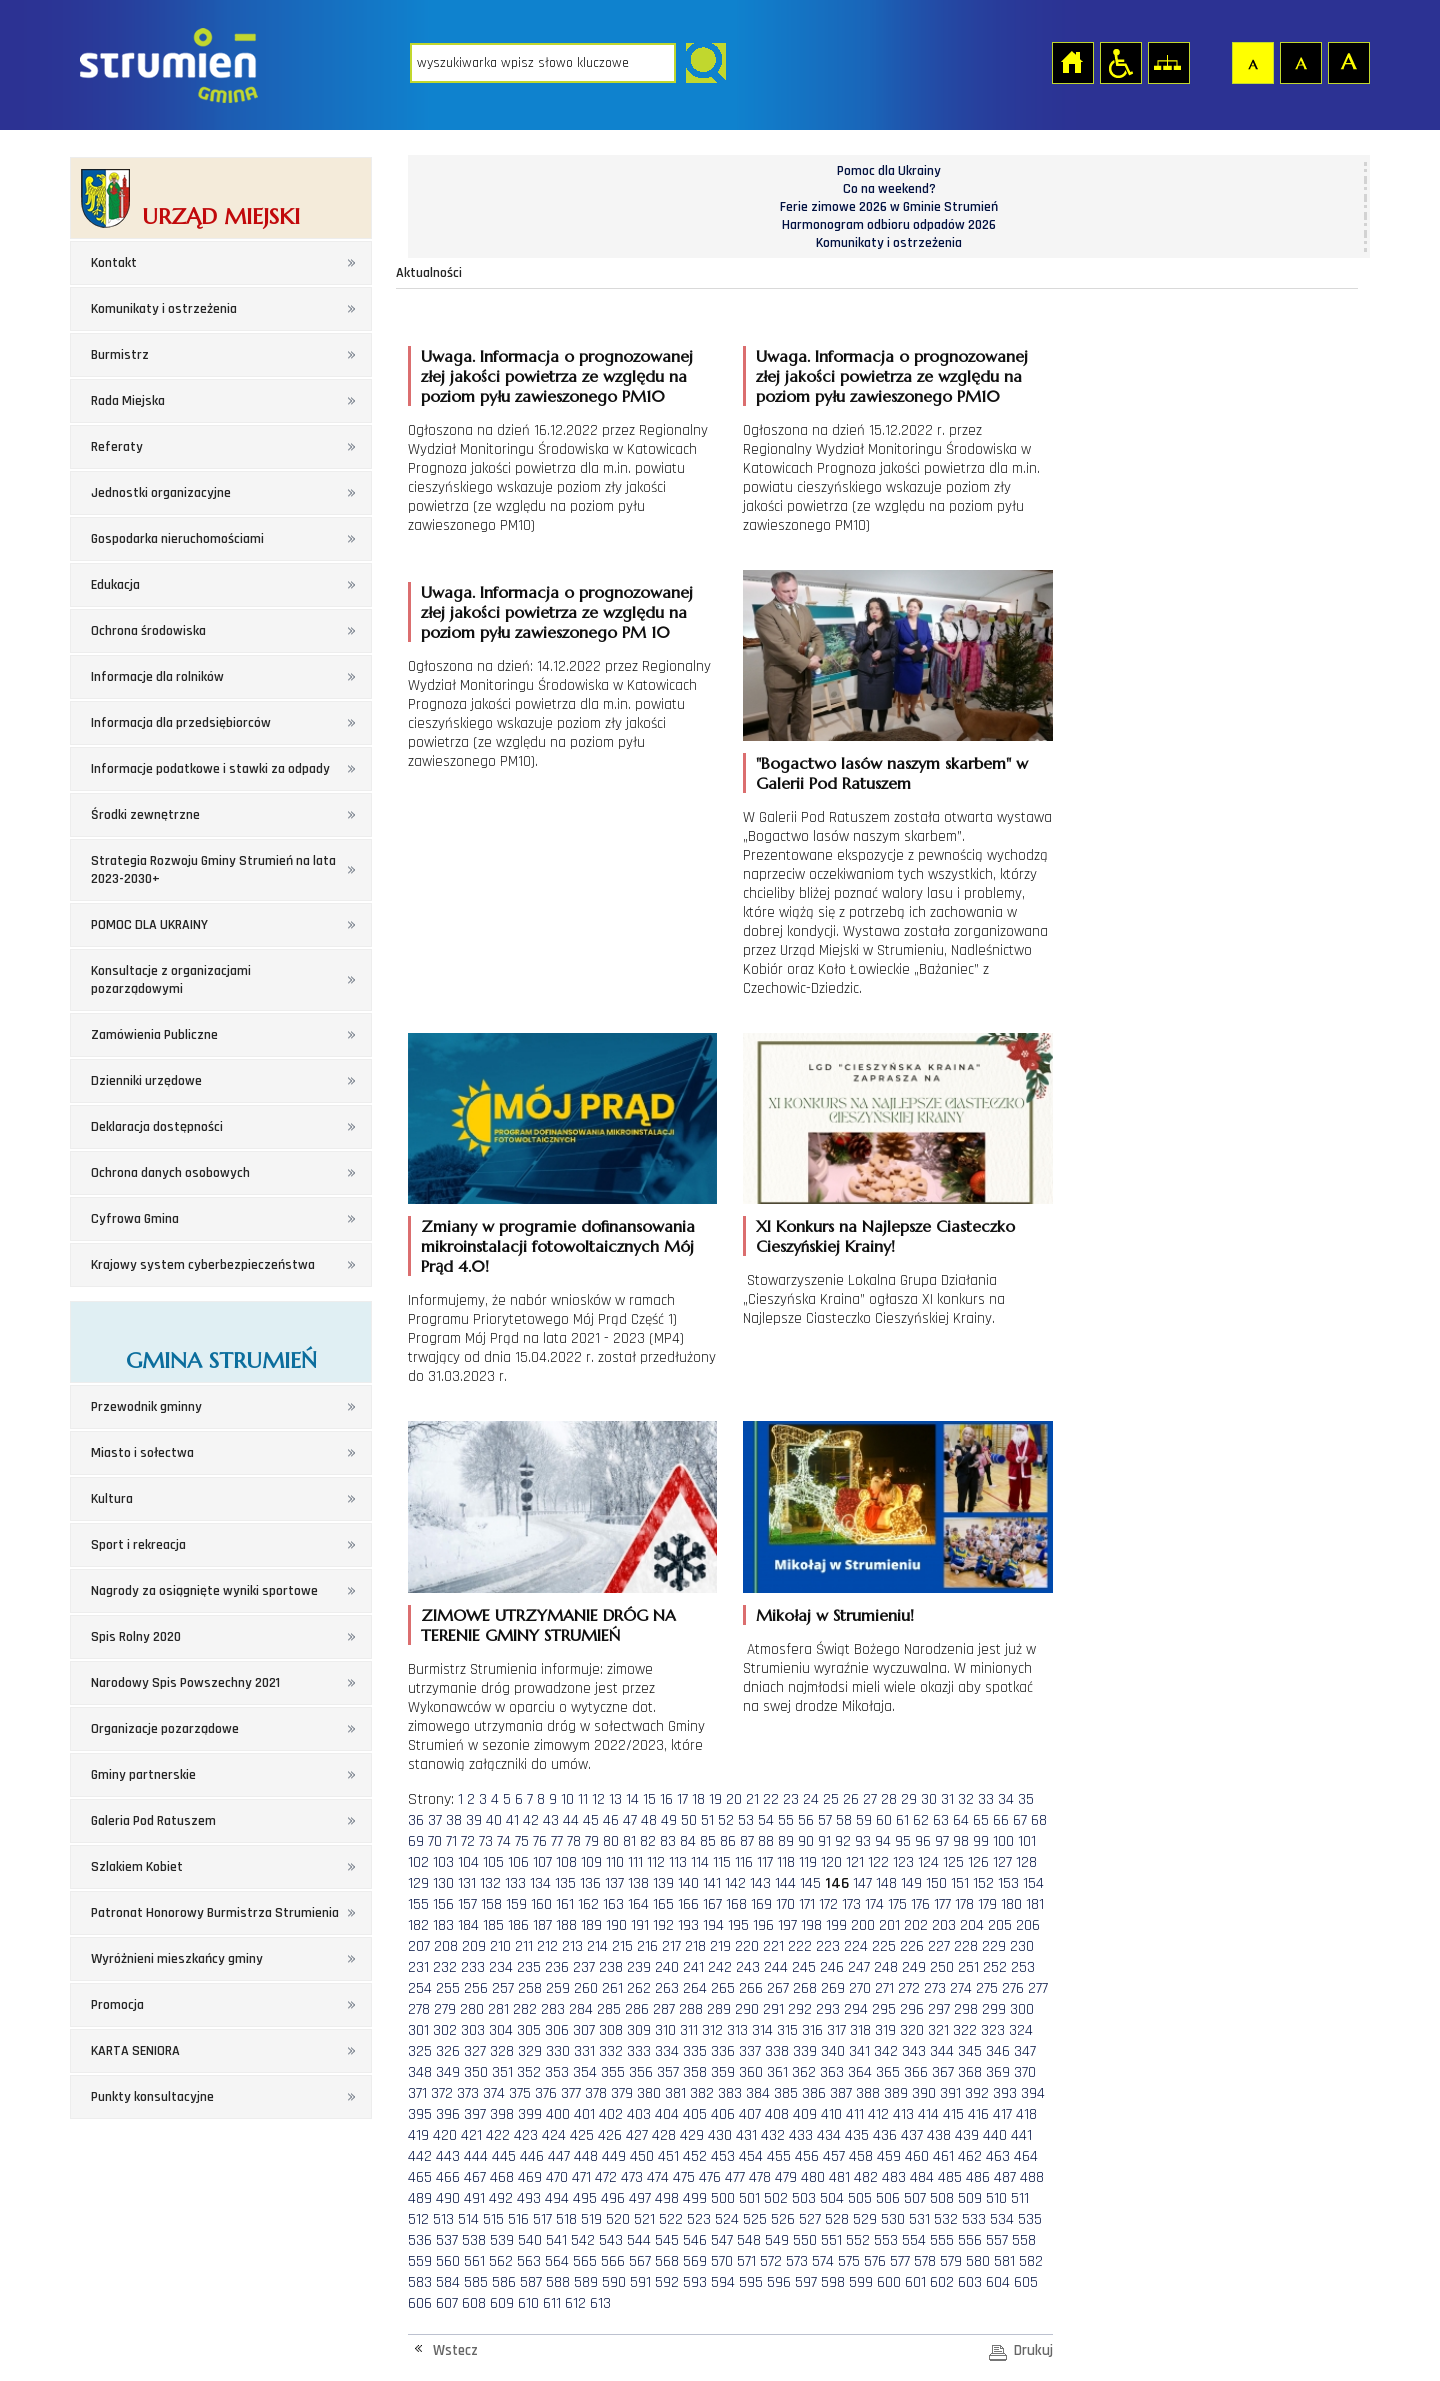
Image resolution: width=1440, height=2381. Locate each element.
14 (632, 1799)
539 (502, 2240)
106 (518, 1862)
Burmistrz (120, 355)
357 (668, 2072)
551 (831, 2240)
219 (720, 1946)
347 (1025, 2051)
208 (446, 1946)
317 (836, 2030)
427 (637, 2135)
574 (823, 2261)
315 (787, 2030)
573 (797, 2261)
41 (512, 1820)
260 (586, 1988)
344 (942, 2051)
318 (860, 2030)
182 (418, 1925)
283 (553, 2009)
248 (886, 1967)
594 (723, 2282)
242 (720, 1967)
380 (649, 2093)
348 (420, 2072)
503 (804, 2198)
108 (566, 1862)
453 (723, 2156)
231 (418, 1967)
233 (473, 1967)
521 (644, 2219)
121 (855, 1862)
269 (833, 1988)
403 (639, 2114)
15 (649, 1799)
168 (736, 1904)
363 (832, 2072)
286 (637, 2009)
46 (611, 1820)
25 (831, 1799)
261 (612, 1988)
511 (1020, 2198)
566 (613, 2261)
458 (861, 2156)
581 (1004, 2261)
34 (1006, 1799)
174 (874, 1904)
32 (966, 1799)
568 (667, 2261)
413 (903, 2114)
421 (471, 2135)
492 (501, 2198)
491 (474, 2198)
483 (894, 2177)
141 (712, 1883)
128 (1026, 1862)
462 (970, 2156)
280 (472, 2009)
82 (648, 1841)
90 (806, 1841)
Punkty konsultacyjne (152, 2097)
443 (448, 2156)
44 (571, 1820)
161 (565, 1904)
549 (777, 2240)
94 (883, 1841)
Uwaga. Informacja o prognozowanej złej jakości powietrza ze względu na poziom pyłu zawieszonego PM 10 (557, 612)
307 (584, 2030)
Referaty (117, 447)
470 (557, 2177)
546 (695, 2240)
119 (808, 1862)
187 (542, 1925)
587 (531, 2282)
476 (710, 2177)
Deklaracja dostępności (157, 1127)
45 (591, 1820)
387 (841, 2093)
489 (420, 2198)
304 (501, 2030)
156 (443, 1904)
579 (951, 2261)
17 (682, 1799)
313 (737, 2030)
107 (542, 1862)
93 (863, 1841)
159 (516, 1904)
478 (760, 2177)
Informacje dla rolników (157, 677)
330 (558, 2051)
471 (581, 2177)
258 (530, 1988)
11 (583, 1799)
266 (751, 1988)
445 (504, 2156)
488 (1032, 2177)
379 (622, 2093)
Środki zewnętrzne (145, 815)
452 (695, 2156)
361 (777, 2072)
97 (942, 1841)
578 (925, 2261)
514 (468, 2219)
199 (836, 1925)
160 (541, 1904)
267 (778, 1988)
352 (529, 2072)
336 (723, 2051)
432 (773, 2135)
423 (526, 2135)
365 (888, 2072)
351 (502, 2072)
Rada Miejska (128, 401)
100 (1003, 1841)
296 (912, 2009)
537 (447, 2240)
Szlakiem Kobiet (137, 1867)
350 (476, 2072)
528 (837, 2219)
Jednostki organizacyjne (161, 493)
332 (611, 2051)
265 (723, 1988)
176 (920, 1904)
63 (941, 1820)
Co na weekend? (889, 189)
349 (448, 2072)
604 (998, 2282)
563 (529, 2261)
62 (921, 1820)
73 (486, 1841)
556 (970, 2240)
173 (851, 1904)
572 (771, 2261)
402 (611, 2114)
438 (939, 2135)
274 (961, 1988)
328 (502, 2051)
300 (1022, 2009)
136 (590, 1883)
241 (693, 1967)
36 (416, 1820)
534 (1002, 2219)
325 (420, 2051)
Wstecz (455, 2350)
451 (668, 2156)
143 (760, 1883)
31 (947, 1799)
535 (1030, 2219)
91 (824, 1841)
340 (833, 2051)
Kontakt (114, 263)
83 (668, 1841)
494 (557, 2198)
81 (629, 1841)
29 (909, 1799)
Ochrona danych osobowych (170, 1173)
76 (540, 1841)
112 (656, 1862)
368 (970, 2072)
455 (779, 2156)
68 (1039, 1820)
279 (445, 2009)
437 (912, 2135)
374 (494, 2093)
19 (715, 1799)
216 (647, 1946)
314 (762, 2030)
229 (994, 1946)
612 (575, 2303)
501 (749, 2198)
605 (1026, 2282)
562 (501, 2261)
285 (609, 2009)
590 (614, 2282)
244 (776, 1967)
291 (773, 2009)
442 (420, 2156)
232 (445, 1967)
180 (1011, 1904)
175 (897, 1904)
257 (503, 1988)
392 (977, 2093)
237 (584, 1967)
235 (529, 1967)
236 (557, 1967)
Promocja (117, 2005)
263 (667, 1988)
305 (529, 2030)
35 (1026, 1799)
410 (831, 2114)
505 (860, 2198)
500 (723, 2198)
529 (865, 2219)
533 (974, 2219)
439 (967, 2135)
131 (467, 1883)
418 (1026, 2114)
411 (855, 2114)
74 (504, 1841)
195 (738, 1925)
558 (1024, 2240)
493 (529, 2198)
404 (667, 2114)
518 (566, 2219)
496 (613, 2198)
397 (475, 2114)
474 (658, 2177)
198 (811, 1925)
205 (1000, 1925)
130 (443, 1883)
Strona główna (1072, 62)
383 (730, 2093)
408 (777, 2114)
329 (530, 2051)
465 (420, 2177)
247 (859, 1967)
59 (864, 1820)
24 (811, 1799)
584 (448, 2282)
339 (805, 2051)
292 (800, 2009)
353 (557, 2072)
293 (828, 2009)
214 (597, 1946)
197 (787, 1925)
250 (942, 1967)
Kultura (112, 1499)
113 (678, 1862)
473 (632, 2177)
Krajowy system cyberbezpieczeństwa (203, 1265)
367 (943, 2072)
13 (615, 1799)
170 (785, 1904)
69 (416, 1841)
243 (748, 1967)
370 (1025, 2072)
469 (530, 2177)
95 (903, 1841)
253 (1023, 1967)
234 (501, 1967)
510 (996, 2198)
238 (611, 1967)
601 (915, 2282)
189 (591, 1925)
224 (856, 1946)
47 (630, 1820)
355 (613, 2072)
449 (614, 2156)
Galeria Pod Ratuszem (153, 1821)
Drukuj (1033, 2350)
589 (586, 2282)
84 (688, 1841)
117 (765, 1862)
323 (993, 2030)
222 (800, 1946)
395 (420, 2114)
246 (832, 1967)
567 (640, 2261)
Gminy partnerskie (143, 1775)
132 (490, 1883)
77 (557, 1841)
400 (558, 2114)
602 (942, 2282)
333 (639, 2051)
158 (491, 1904)
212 (547, 1946)
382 (702, 2093)
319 (885, 2030)
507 (915, 2198)
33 (986, 1799)
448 (586, 2156)
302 (445, 2030)
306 (557, 2030)
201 (889, 1925)
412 (878, 2114)
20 (734, 1799)
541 (556, 2240)
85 (708, 1841)
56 (806, 1820)
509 (970, 2198)
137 (614, 1883)
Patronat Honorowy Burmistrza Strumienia (215, 1913)
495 (585, 2198)
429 (692, 2135)
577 (900, 2261)
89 (786, 1841)
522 (671, 2219)
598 (833, 2282)
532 (946, 2219)
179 (987, 1904)
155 (418, 1904)
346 (998, 2051)
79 (592, 1841)
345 (970, 2051)
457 (834, 2156)
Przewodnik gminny (146, 1407)
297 (939, 2009)
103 (443, 1862)
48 (649, 1820)
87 (747, 1841)
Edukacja (115, 585)
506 (888, 2198)
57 (825, 1820)
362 (804, 2072)
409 (805, 2114)
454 (751, 2156)
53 (746, 1820)
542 (583, 2240)
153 (1008, 1883)
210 (500, 1946)
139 (663, 1883)
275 (987, 1988)
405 (695, 2114)
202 (916, 1925)
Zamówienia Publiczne (154, 1035)
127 (1002, 1862)
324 (1021, 2030)
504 (832, 2198)
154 (1033, 1883)
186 (518, 1925)
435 (857, 2135)
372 (442, 2093)
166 (688, 1904)
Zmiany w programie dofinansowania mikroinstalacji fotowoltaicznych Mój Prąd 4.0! (558, 1246)
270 (860, 1988)
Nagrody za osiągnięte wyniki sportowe (204, 1591)
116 (744, 1862)
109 (591, 1862)
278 (419, 2009)
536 (420, 2240)
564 (557, 2261)
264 (695, 1988)
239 (639, 1967)
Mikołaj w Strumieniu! (835, 1615)
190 (616, 1925)
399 (530, 2114)
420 (445, 2135)
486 (978, 2177)
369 (998, 2072)
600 (889, 2282)
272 (909, 1988)
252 (995, 1967)
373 (468, 2093)
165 (663, 1904)
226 (912, 1946)
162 (588, 1904)
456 (807, 2156)
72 (468, 1841)
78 (574, 1841)
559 (420, 2261)
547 (722, 2240)
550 (805, 2240)
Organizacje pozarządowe (165, 1729)
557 (997, 2240)
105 (493, 1862)
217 (671, 1946)
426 (610, 2135)
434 (829, 2135)
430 (720, 2135)
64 (961, 1820)
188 (566, 1925)
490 (448, 2198)
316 (812, 2030)
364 (860, 2072)
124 (928, 1862)
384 (758, 2093)
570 (722, 2261)
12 (598, 1799)
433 (801, 2135)
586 (504, 2282)
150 (936, 1883)
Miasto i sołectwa (142, 1453)
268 (805, 1988)
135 (565, 1883)
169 (761, 1904)
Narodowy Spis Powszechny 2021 (185, 1683)
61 (902, 1820)
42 (531, 1820)
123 (903, 1862)
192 (663, 1925)
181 (1035, 1904)
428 (664, 2135)
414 (928, 2114)
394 (1033, 2093)
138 (638, 1883)
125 (953, 1862)
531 (919, 2219)
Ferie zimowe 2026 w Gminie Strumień (889, 207)
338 (777, 2051)
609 (502, 2303)
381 (675, 2093)
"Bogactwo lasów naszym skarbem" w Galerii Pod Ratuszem (892, 773)
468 (502, 2177)
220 (747, 1946)
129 (418, 1883)
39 (474, 1820)
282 (525, 2009)
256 (476, 1988)
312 (712, 2030)
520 (618, 2219)
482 (866, 2177)
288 (691, 2009)
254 (420, 1988)
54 (766, 1820)
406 (723, 2114)
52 (726, 1820)
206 (1028, 1925)
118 (786, 1862)
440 (995, 2135)
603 (970, 2282)
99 (981, 1841)
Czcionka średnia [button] (1300, 62)
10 (567, 1799)
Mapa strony (1168, 62)
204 (972, 1925)
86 (728, 1841)
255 (448, 1988)
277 (1038, 1988)
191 (640, 1925)
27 (870, 1799)
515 (493, 2219)
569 (695, 2261)
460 (917, 2156)
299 (994, 2009)
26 (851, 1799)
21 (752, 1799)
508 (942, 2198)
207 (419, 1946)
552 (858, 2240)
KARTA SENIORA (135, 2051)
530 (893, 2219)
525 (755, 2219)
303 (473, 2030)
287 (664, 2009)
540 (530, 2240)
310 (665, 2030)
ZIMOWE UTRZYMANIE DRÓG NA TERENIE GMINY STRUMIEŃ (548, 1625)
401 (584, 2114)
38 (454, 1820)
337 (750, 2051)
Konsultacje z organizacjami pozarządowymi (171, 980)
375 (520, 2093)
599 (861, 2282)
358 (695, 2072)
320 (912, 2030)
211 (524, 1946)
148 (886, 1883)
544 (639, 2240)
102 (418, 1862)
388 (868, 2093)
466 (448, 2177)
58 (844, 1820)
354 (585, 2072)
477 (735, 2177)
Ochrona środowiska (148, 631)
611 (552, 2303)
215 (622, 1946)
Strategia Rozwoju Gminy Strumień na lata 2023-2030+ (213, 870)
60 (884, 1820)
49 (669, 1820)
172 (828, 1904)
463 (998, 2156)
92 (843, 1841)
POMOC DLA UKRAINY (149, 925)
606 (420, 2303)
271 (884, 1988)
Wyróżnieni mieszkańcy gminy (177, 1959)
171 (807, 1904)
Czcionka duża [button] (1348, 62)
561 (474, 2261)
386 (814, 2093)
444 (476, 2156)
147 (862, 1883)
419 (418, 2135)
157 (467, 1904)
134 (540, 1883)
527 (810, 2219)
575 (849, 2261)
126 (978, 1862)
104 (468, 1862)
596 (779, 2282)
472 (606, 2177)
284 (581, 2009)
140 (688, 1883)
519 (591, 2219)
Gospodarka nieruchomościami (177, 539)
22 (771, 1799)
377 (571, 2093)
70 (435, 1841)
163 (613, 1904)
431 (746, 2135)
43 (551, 1820)
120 (831, 1862)
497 (640, 2198)
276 (1013, 1988)
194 (713, 1925)
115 (722, 1862)
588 (558, 2282)
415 (953, 2114)
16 (666, 1799)
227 (939, 1946)
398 (502, 2114)
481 (839, 2177)
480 (813, 2177)
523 (699, 2219)
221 (773, 1946)
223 (828, 1946)
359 (723, 2072)
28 (889, 1799)
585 (476, 2282)
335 (695, 2051)
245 (804, 1967)
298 (966, 2009)
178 (964, 1904)
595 (751, 2282)
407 (750, 2114)
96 (923, 1841)
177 (942, 1904)
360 (751, 2072)
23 (791, 1799)
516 (518, 2219)
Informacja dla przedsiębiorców (181, 723)
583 (420, 2282)
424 (554, 2135)
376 (546, 2093)
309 (639, 2030)
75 (522, 1841)
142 (735, 1883)
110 (615, 1862)
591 (640, 2282)
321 (938, 2030)
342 (886, 2051)
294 (856, 2009)
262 (639, 1988)
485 (950, 2177)
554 (914, 2240)
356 (641, 2072)
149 (911, 1883)
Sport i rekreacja (138, 1545)
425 (582, 2135)
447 (559, 2156)
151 (960, 1883)
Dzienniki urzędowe (146, 1081)
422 (498, 2135)
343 (914, 2051)
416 (978, 2114)
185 (493, 1925)
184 (468, 1925)
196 (763, 1925)
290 (747, 2009)
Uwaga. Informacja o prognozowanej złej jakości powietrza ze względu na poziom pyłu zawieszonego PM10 (557, 376)
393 (1005, 2093)
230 (1022, 1946)
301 (418, 2030)
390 (924, 2093)
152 (983, 1883)
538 (474, 2240)
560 (448, 2261)
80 (611, 1841)
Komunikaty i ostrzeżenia (164, 309)
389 (896, 2093)
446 (532, 2156)
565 (585, 2261)
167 (712, 1904)
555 (942, 2240)
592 (667, 2282)
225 (884, 1946)
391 (950, 2093)
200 (863, 1925)
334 (667, 2051)
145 (810, 1883)
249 (914, 1967)
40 (494, 1820)
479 (786, 2177)
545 (667, 2240)
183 (443, 1925)
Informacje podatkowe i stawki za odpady (210, 769)
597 (806, 2282)
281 (498, 2009)
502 (776, 2198)
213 (572, 1946)
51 (707, 1820)
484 (922, 2177)
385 (786, 2093)
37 (435, 1820)
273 (935, 1988)
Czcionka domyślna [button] (1252, 62)
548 (749, 2240)
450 (642, 2156)
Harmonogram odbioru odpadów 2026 (889, 225)
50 (689, 1820)
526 (783, 2219)
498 (667, 2198)
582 (1031, 2261)
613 (600, 2303)
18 (698, 1799)
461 (943, 2156)
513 (443, 2219)
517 (542, 2219)
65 (981, 1820)
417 (1002, 2114)
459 (889, 2156)
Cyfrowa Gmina (135, 1219)
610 (528, 2303)
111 (635, 1862)
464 (1026, 2156)
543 (611, 2240)
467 (475, 2177)
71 (451, 1841)
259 (558, 1988)
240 (667, 1967)
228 (966, 1946)
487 (1005, 2177)
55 (786, 1820)
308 (611, 2030)
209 (474, 1946)
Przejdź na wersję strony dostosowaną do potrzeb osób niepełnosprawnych (1120, 62)
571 (746, 2261)
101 (1027, 1841)
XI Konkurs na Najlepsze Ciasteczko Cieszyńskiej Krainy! (885, 1236)
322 (965, 2030)
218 (695, 1946)
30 (929, 1799)
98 (961, 1841)
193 (688, 1925)
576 (875, 2261)
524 (727, 2219)
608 (474, 2303)
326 (448, 2051)
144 (785, 1883)
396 (448, 2114)
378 (596, 2093)
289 (719, 2009)
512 (418, 2219)
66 (1001, 1820)
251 (968, 1967)
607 (447, 2303)
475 (684, 2177)
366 (916, 2072)
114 (700, 1862)
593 (695, 2282)
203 (944, 1925)
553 (886, 2240)
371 (417, 2093)
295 (884, 2009)
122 (878, 1862)
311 (689, 2030)
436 (885, 2135)
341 (859, 2051)
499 (695, 2198)
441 (1021, 2135)
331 (584, 2051)
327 (475, 2051)
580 (978, 2261)
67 (1020, 1820)
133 (515, 1883)
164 (638, 1904)
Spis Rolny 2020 (136, 1637)
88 (766, 1841)
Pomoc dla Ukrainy (889, 171)
